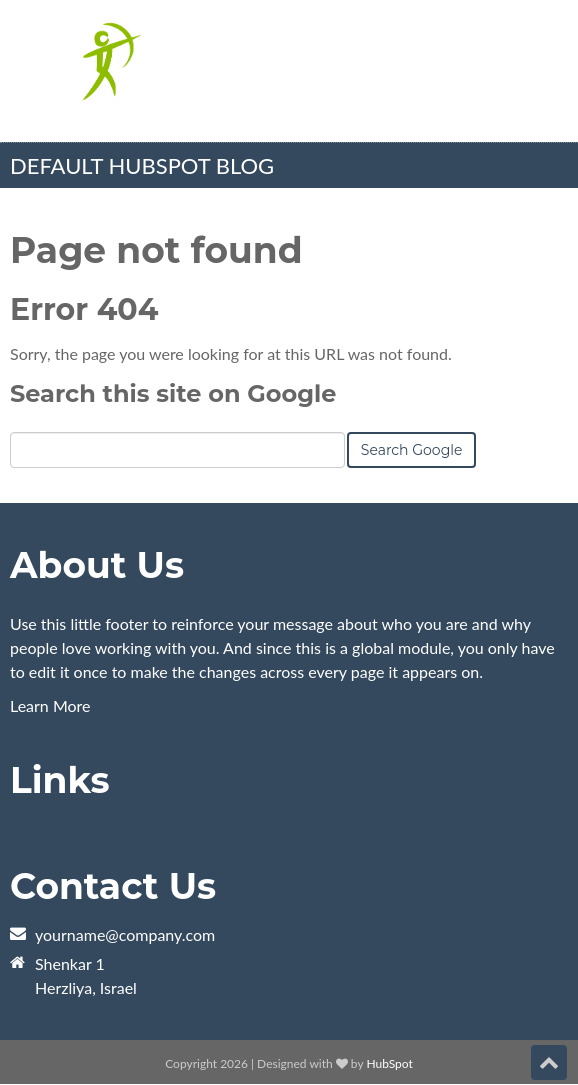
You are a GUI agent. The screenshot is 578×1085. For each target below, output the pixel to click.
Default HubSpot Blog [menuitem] (142, 165)
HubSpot (389, 1063)
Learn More (50, 705)
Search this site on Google (173, 393)
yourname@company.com (125, 934)
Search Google (412, 450)
